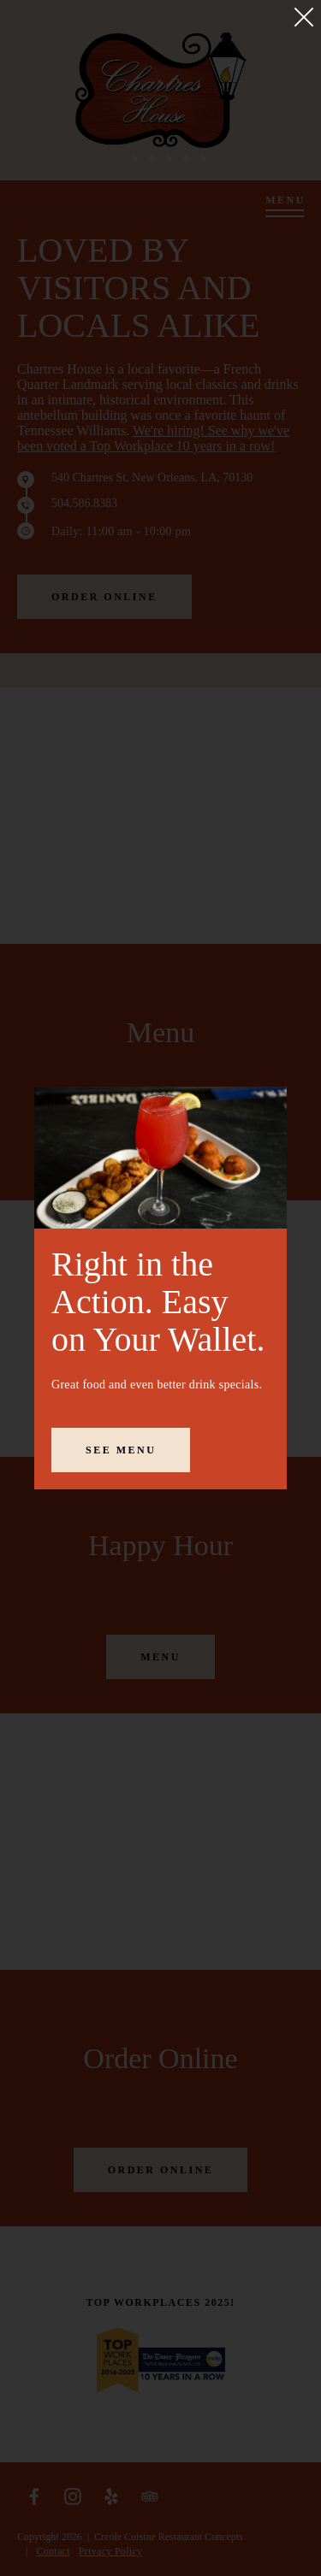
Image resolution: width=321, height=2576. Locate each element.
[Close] (304, 17)
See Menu (121, 1450)
